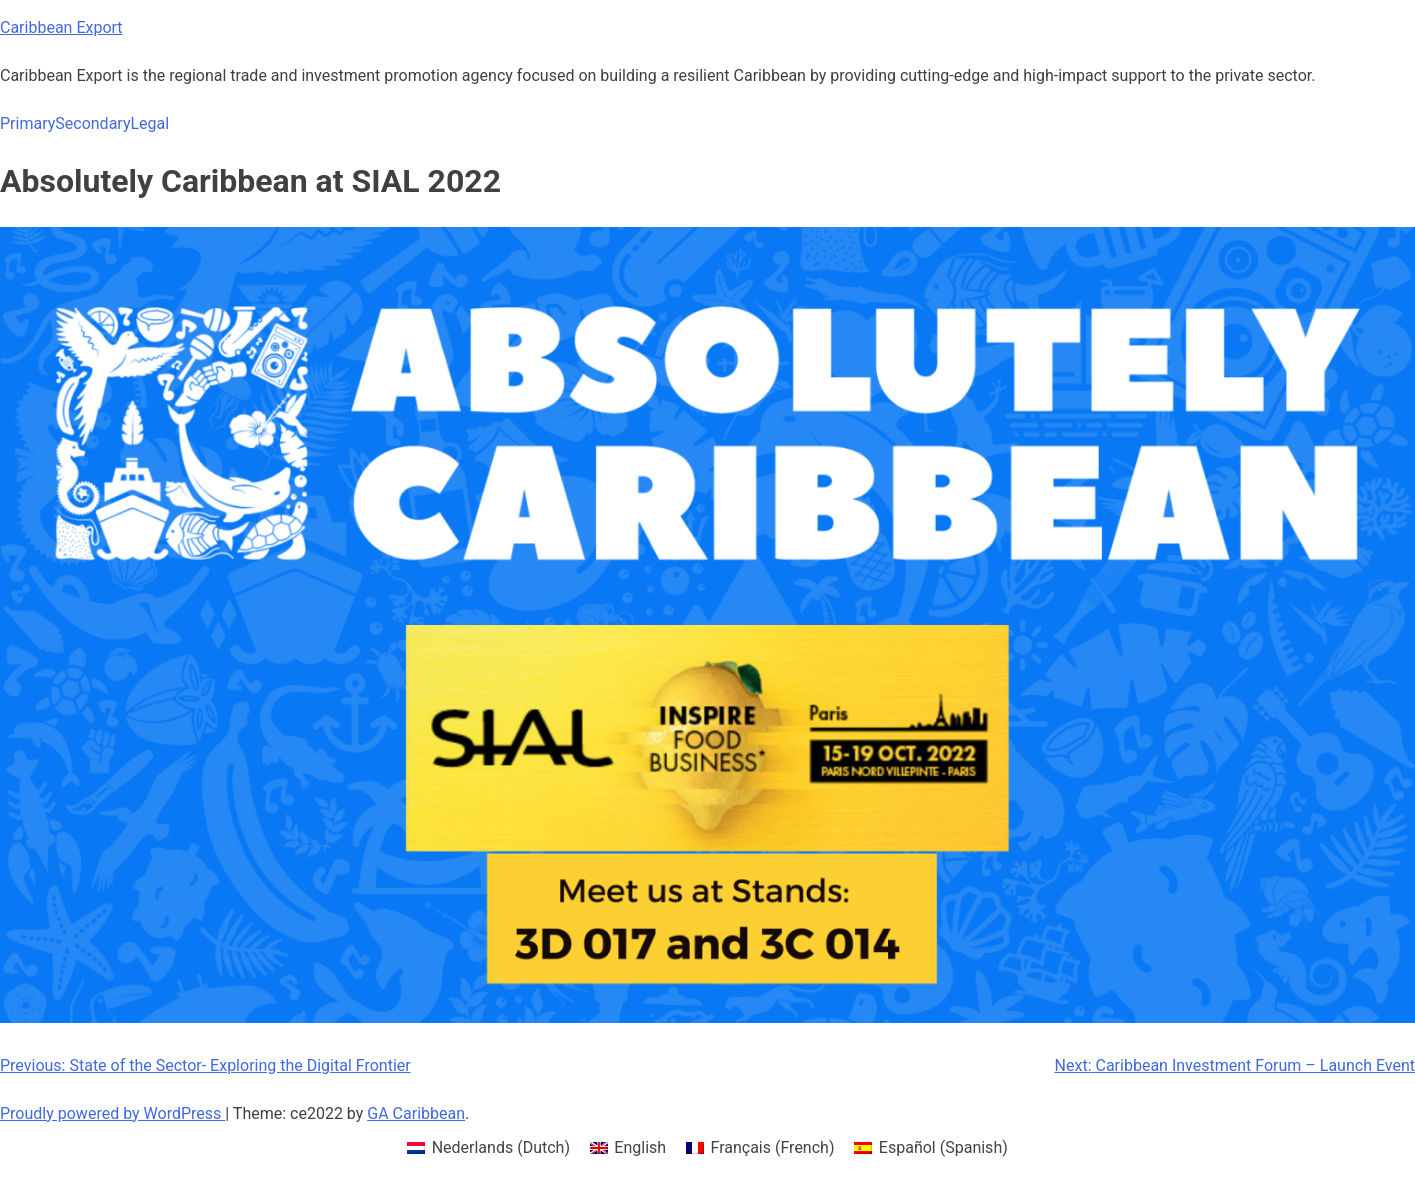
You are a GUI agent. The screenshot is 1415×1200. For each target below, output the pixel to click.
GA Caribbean (416, 1113)
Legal (149, 123)
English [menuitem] (640, 1147)
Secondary (92, 123)
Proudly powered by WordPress (112, 1113)
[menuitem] (488, 1148)
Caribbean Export (61, 27)
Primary (27, 123)
